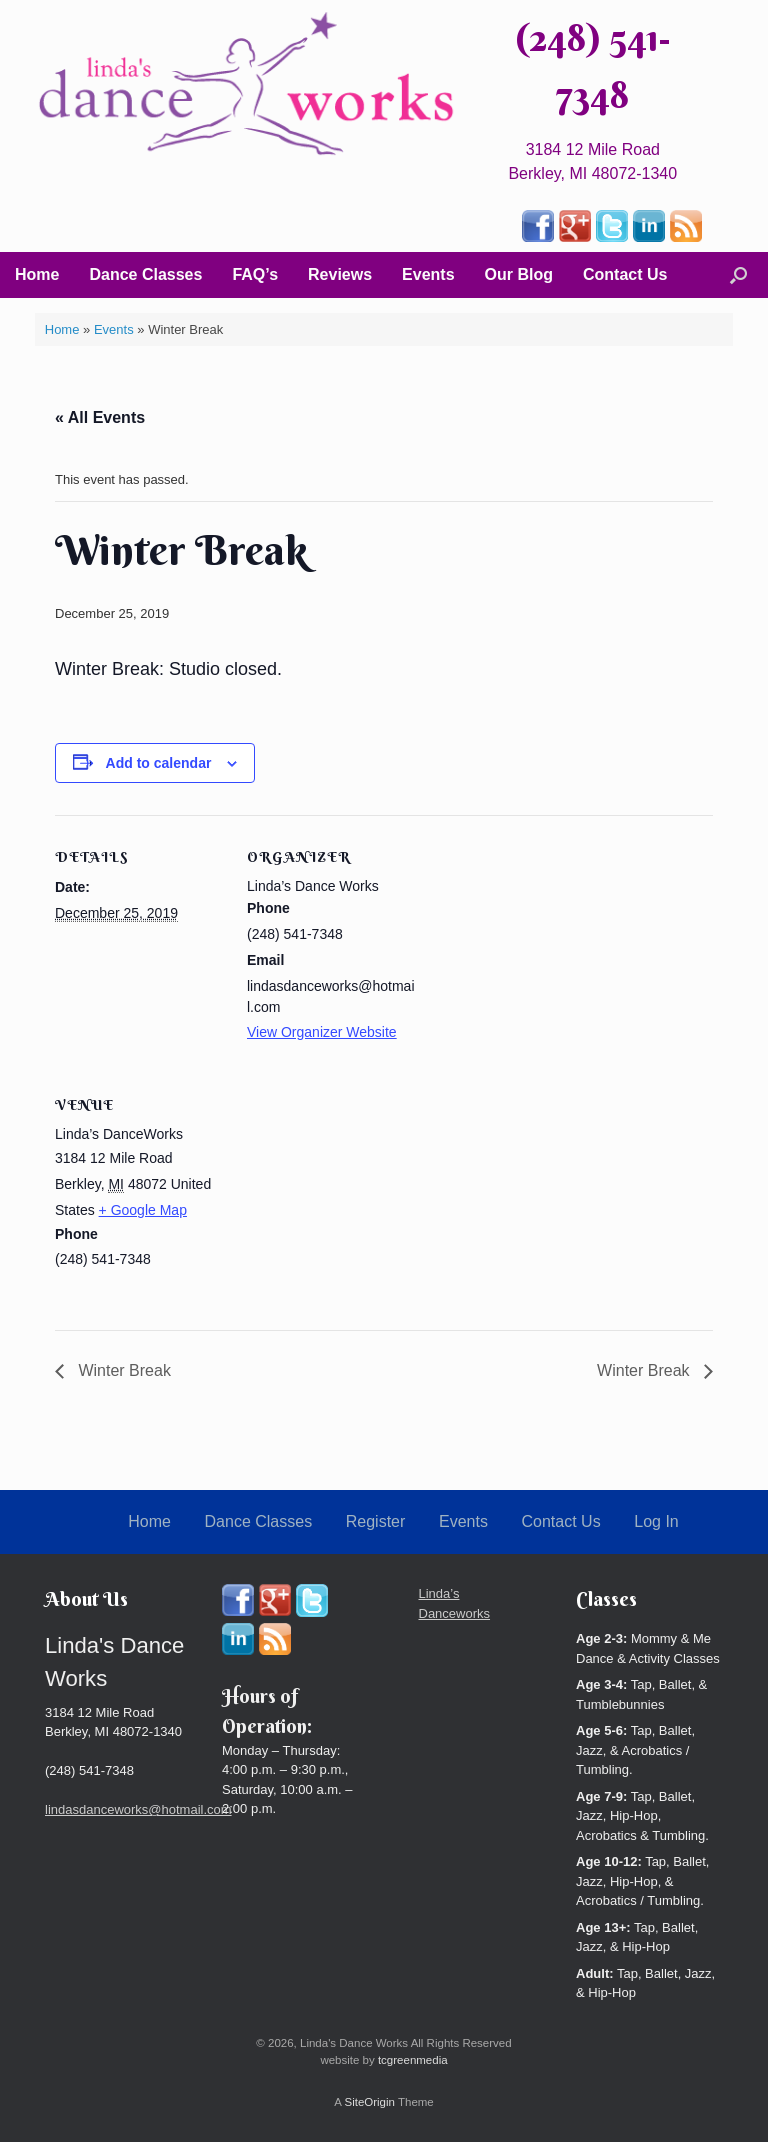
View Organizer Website (322, 1032)
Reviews (340, 274)
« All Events (100, 417)
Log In (656, 1521)
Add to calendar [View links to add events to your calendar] (159, 763)
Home (37, 274)
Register (376, 1521)
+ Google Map (143, 1210)
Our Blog (519, 274)
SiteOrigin (369, 2102)
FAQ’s (255, 274)
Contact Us (625, 274)
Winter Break (122, 1370)
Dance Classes (145, 274)
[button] (738, 275)
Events (428, 274)
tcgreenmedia (413, 2060)
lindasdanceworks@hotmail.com (138, 1809)
